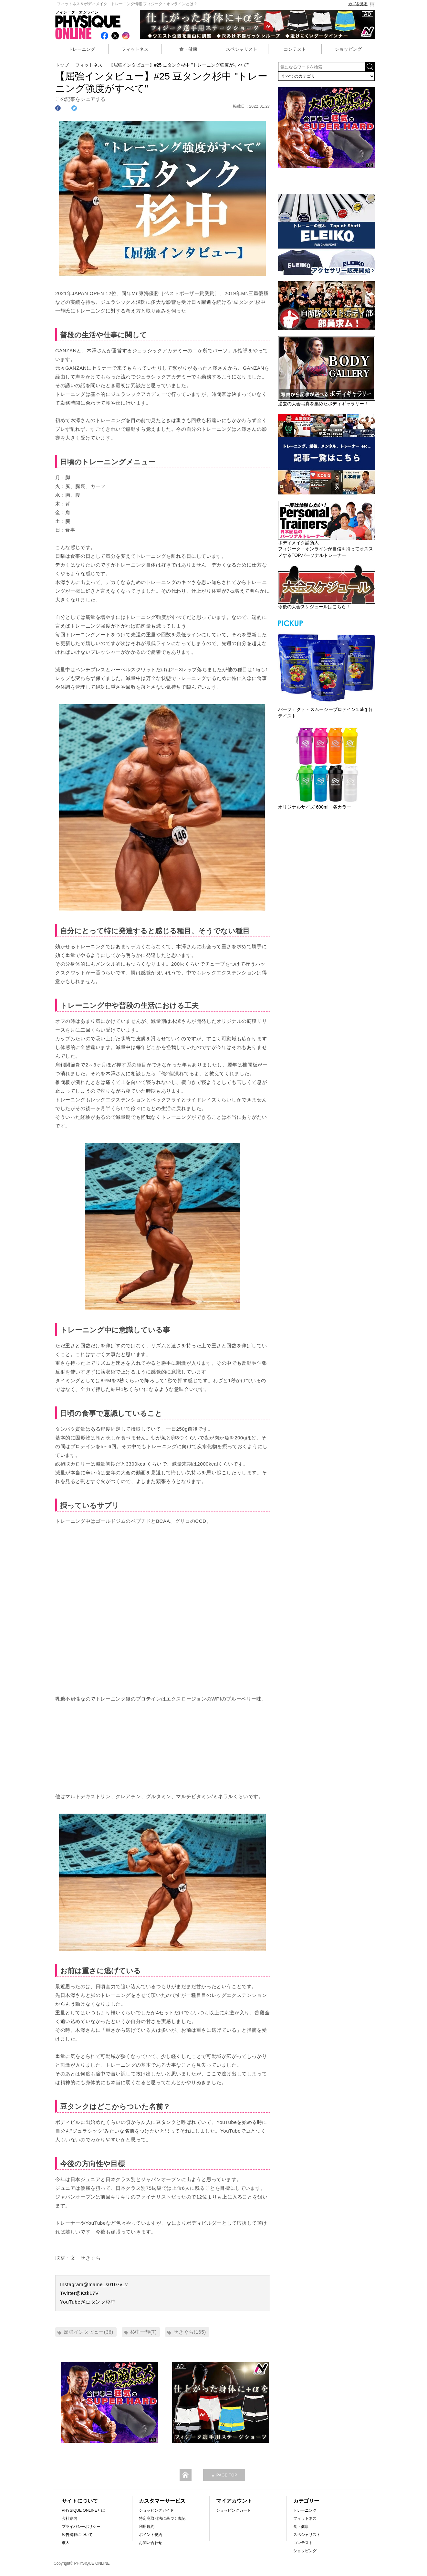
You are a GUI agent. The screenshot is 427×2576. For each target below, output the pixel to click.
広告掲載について (77, 2534)
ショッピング (348, 49)
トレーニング (81, 49)
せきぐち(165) (189, 2332)
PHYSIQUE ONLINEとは (83, 2510)
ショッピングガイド (156, 2510)
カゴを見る (361, 4)
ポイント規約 (150, 2534)
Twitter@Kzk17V (79, 2293)
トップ (62, 65)
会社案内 (69, 2518)
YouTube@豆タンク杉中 (88, 2302)
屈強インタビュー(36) (88, 2332)
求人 (65, 2542)
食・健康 (188, 49)
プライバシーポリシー (81, 2526)
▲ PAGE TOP (224, 2475)
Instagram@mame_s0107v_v (94, 2284)
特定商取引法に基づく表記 (162, 2518)
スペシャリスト (241, 49)
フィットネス (135, 49)
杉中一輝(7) (143, 2332)
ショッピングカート (233, 2510)
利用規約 (146, 2526)
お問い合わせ (150, 2542)
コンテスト (295, 49)
